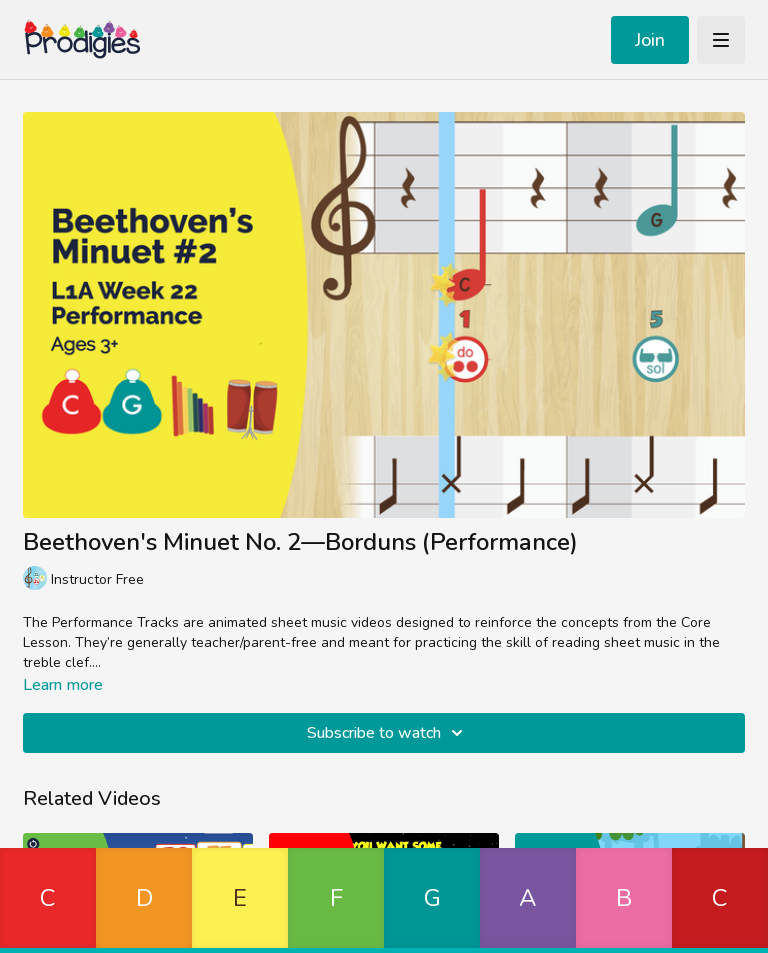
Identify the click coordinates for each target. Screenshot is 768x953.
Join (650, 40)
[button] (48, 900)
